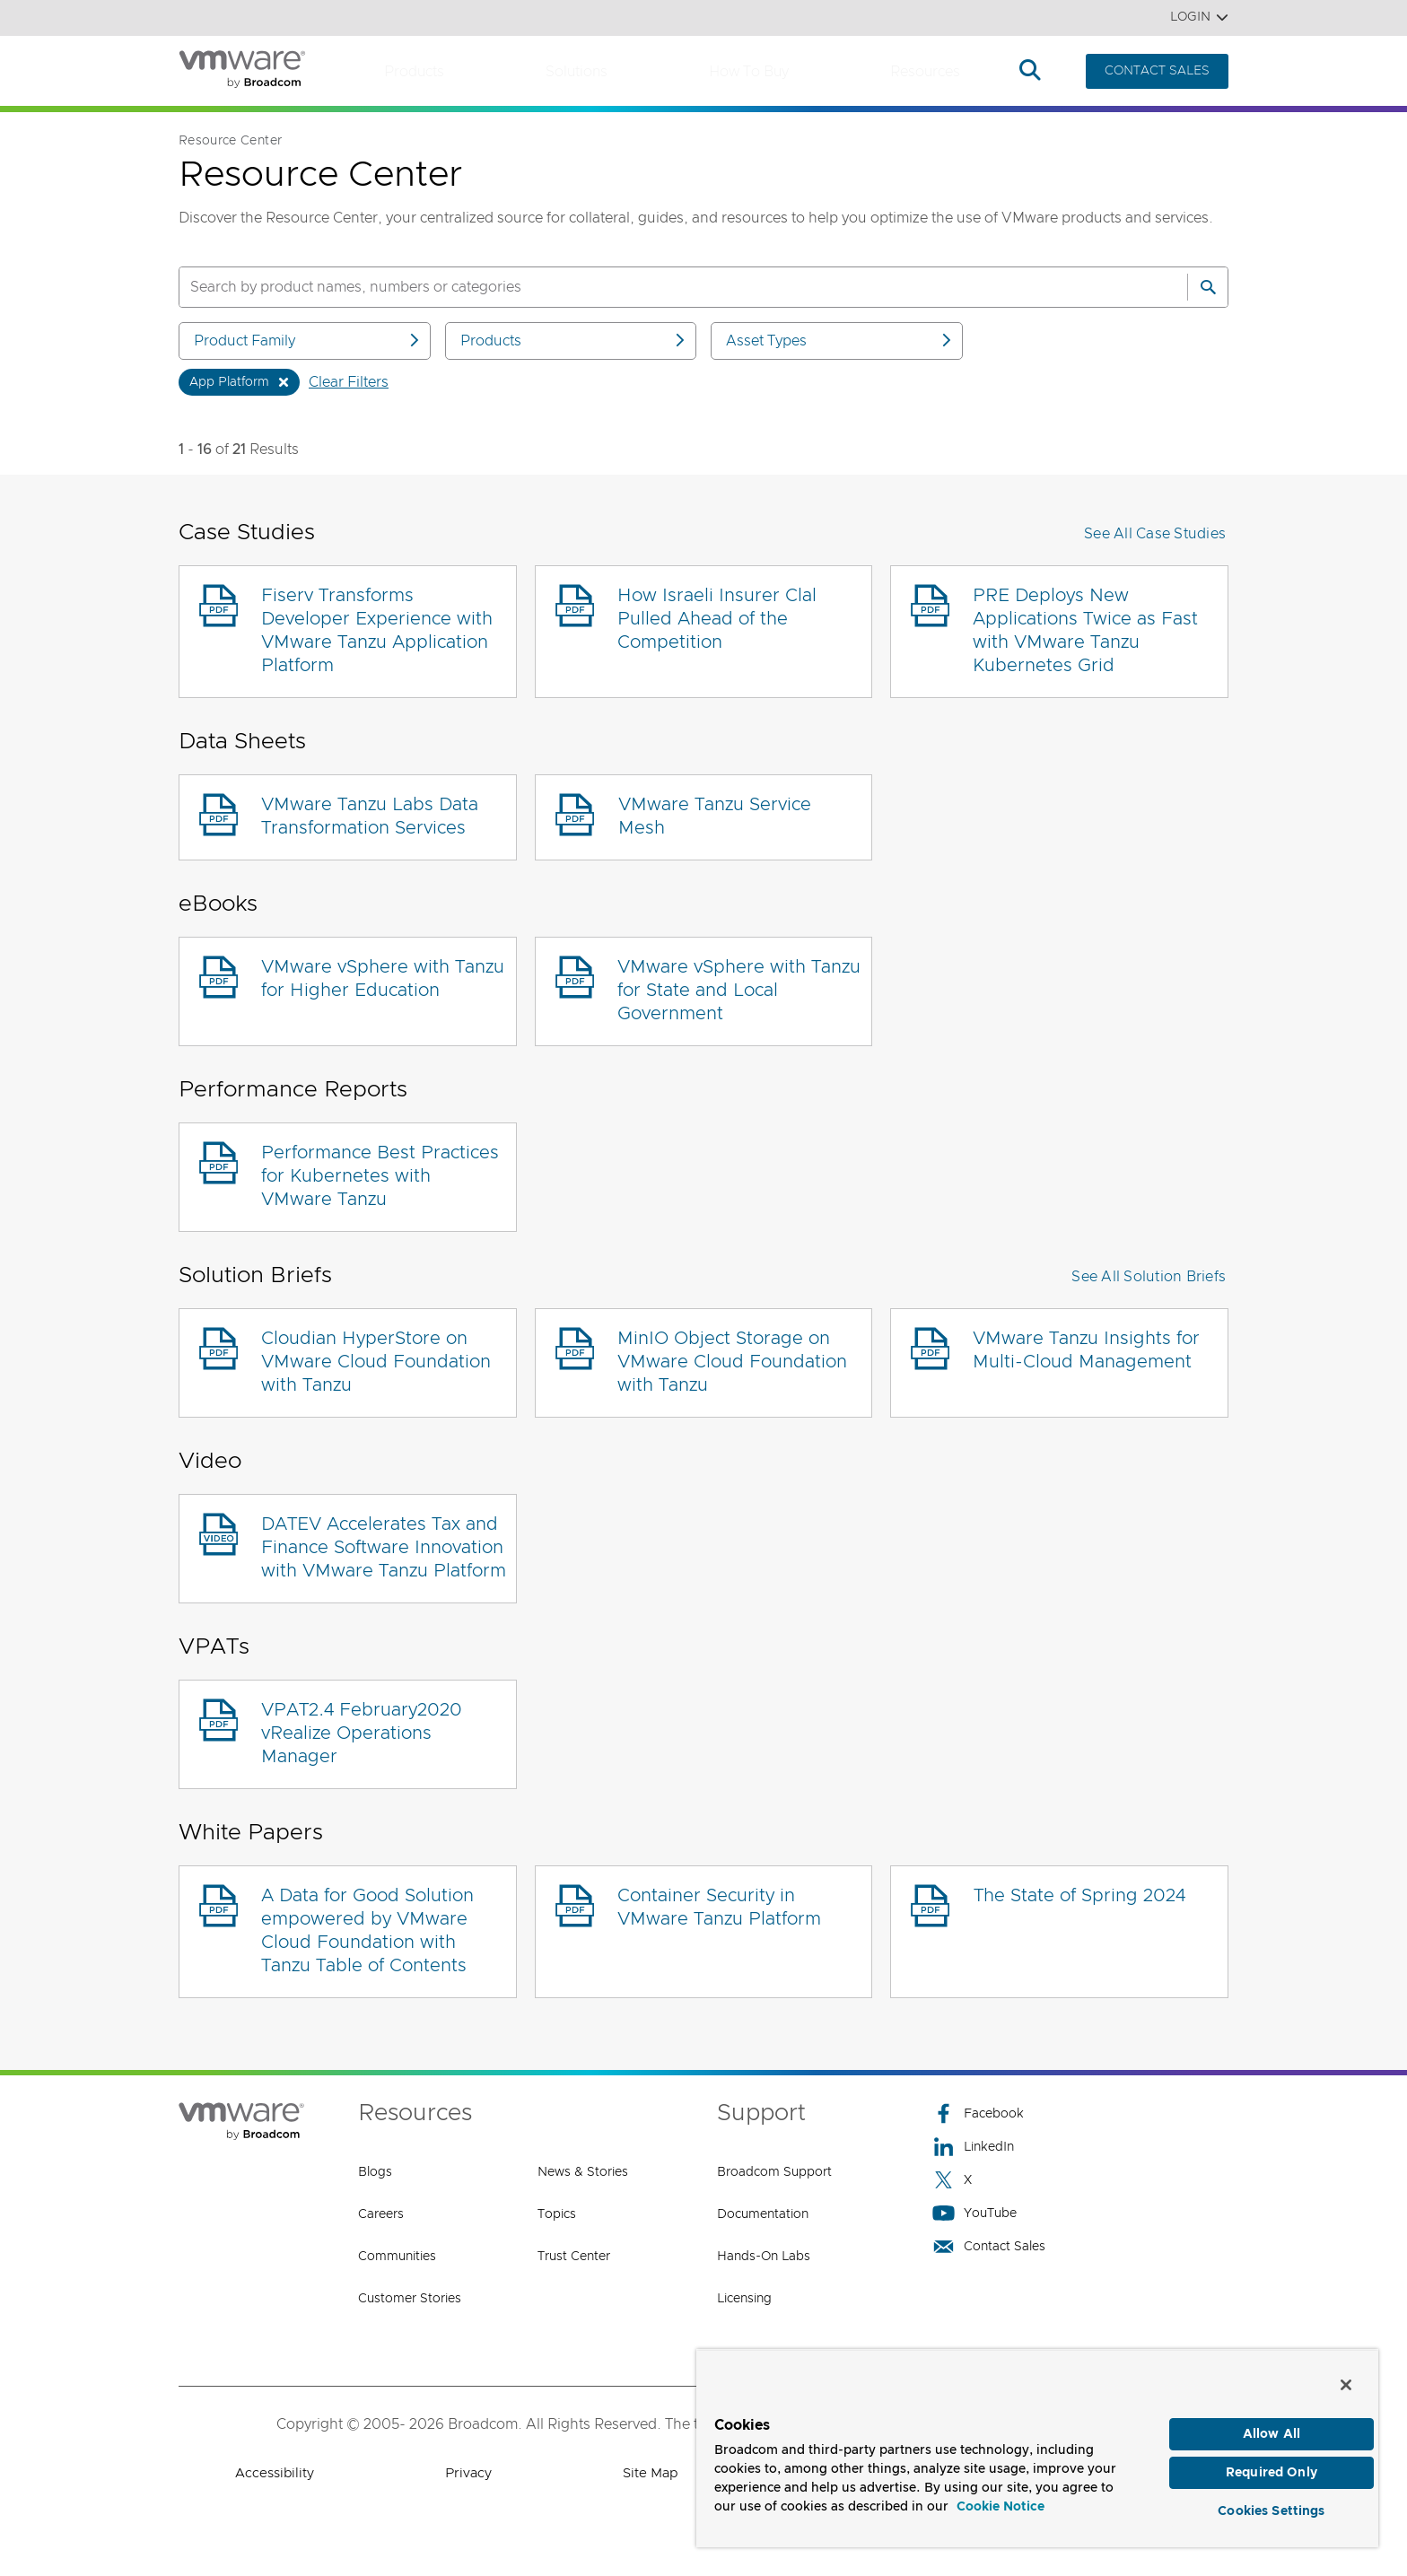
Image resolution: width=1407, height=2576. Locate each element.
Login (1199, 17)
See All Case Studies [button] (1155, 534)
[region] (1037, 2443)
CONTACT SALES (1157, 71)
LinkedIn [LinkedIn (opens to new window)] (973, 2146)
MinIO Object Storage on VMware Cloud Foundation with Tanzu (732, 1362)
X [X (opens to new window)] (952, 2180)
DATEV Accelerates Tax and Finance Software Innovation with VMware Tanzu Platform (383, 1547)
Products (414, 72)
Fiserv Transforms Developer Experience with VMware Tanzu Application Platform (377, 631)
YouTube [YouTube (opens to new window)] (974, 2213)
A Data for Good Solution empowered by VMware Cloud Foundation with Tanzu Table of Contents (367, 1931)
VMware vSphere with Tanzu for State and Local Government (739, 990)
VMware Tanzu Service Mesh (714, 816)
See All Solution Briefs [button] (1148, 1277)
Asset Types (840, 340)
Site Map (650, 2473)
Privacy (468, 2473)
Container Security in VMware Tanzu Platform (719, 1907)
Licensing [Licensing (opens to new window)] (744, 2298)
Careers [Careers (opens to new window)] (381, 2214)
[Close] (1346, 2376)
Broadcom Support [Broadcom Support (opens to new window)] (774, 2172)
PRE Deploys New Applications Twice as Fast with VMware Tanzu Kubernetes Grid (1085, 631)
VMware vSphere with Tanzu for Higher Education (382, 979)
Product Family (308, 340)
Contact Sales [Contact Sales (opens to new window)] (988, 2246)
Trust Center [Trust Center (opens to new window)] (573, 2256)
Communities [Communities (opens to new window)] (397, 2256)
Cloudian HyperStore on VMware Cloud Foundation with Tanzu (376, 1362)
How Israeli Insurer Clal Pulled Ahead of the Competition (717, 619)
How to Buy (749, 72)
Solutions (576, 72)
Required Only (1271, 2467)
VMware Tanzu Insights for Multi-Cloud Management (1086, 1350)
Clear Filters (349, 382)
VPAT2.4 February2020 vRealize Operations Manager (361, 1733)
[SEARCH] (664, 287)
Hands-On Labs (763, 2256)
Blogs (375, 2172)
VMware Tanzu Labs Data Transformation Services (369, 816)
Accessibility (274, 2473)
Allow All (1271, 2426)
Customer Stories (409, 2298)
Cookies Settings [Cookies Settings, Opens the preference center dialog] (1271, 2508)
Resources (925, 72)
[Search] (1208, 287)
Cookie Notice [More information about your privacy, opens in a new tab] (1000, 2499)
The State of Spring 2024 (1079, 1896)
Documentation (762, 2214)
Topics (556, 2214)
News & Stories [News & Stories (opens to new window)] (582, 2172)
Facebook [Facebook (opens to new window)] (978, 2113)
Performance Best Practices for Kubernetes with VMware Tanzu (380, 1176)
